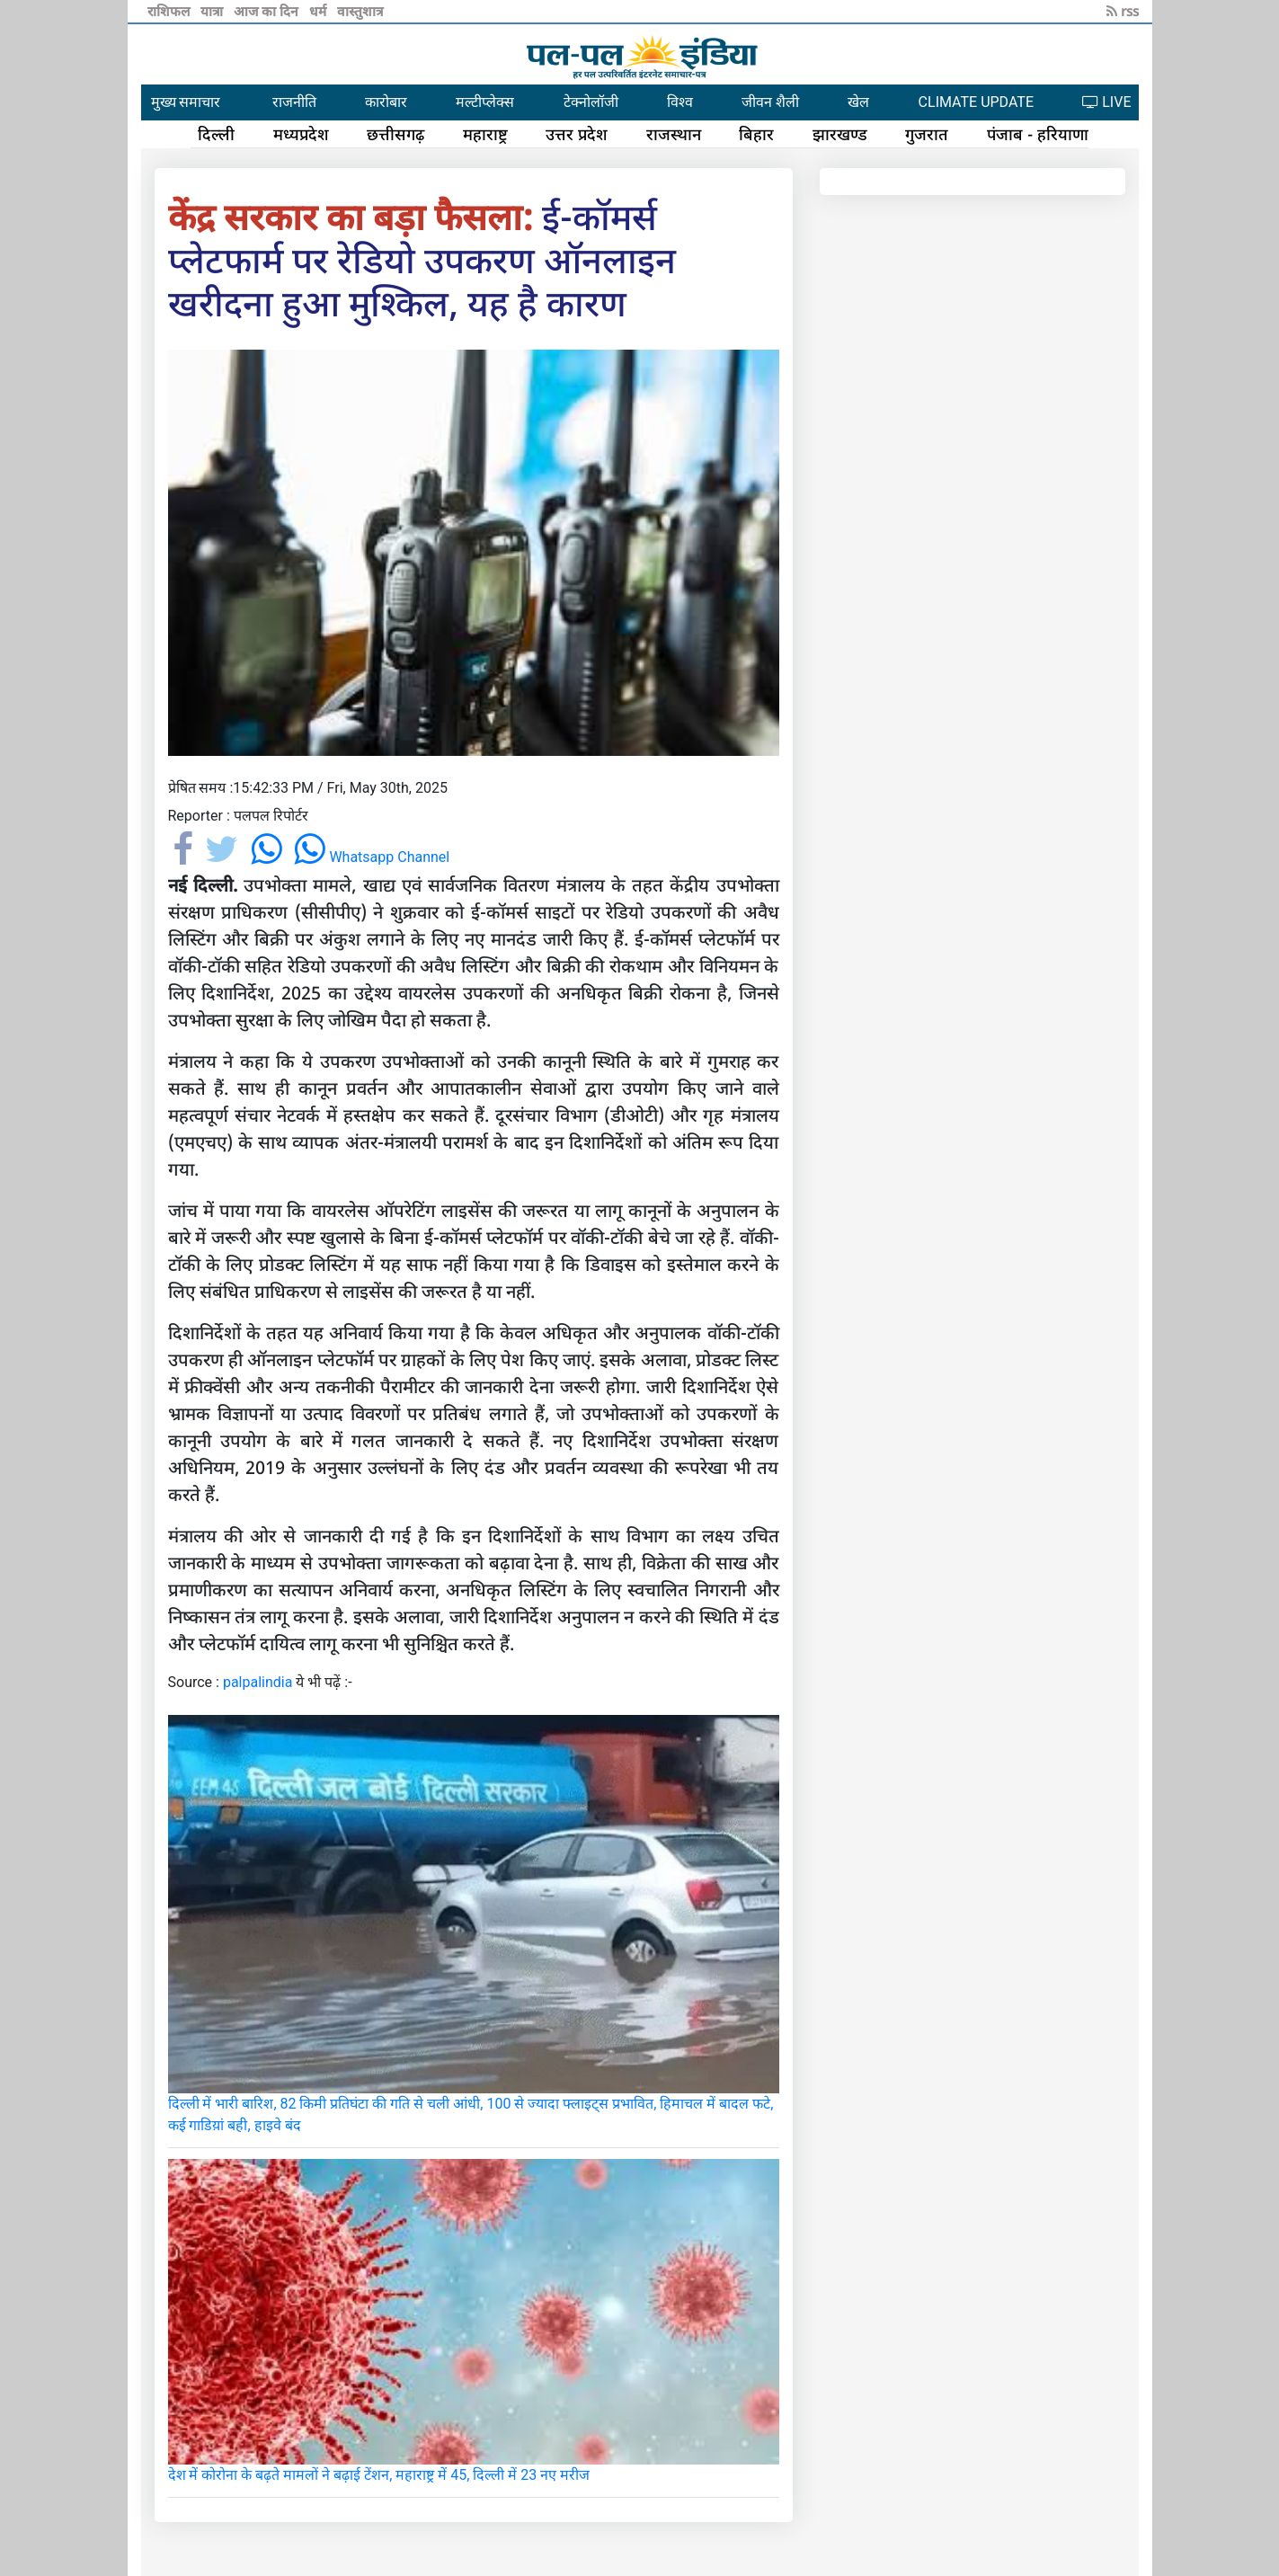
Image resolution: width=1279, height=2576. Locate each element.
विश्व (680, 102)
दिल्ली (216, 134)
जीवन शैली (770, 102)
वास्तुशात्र (360, 11)
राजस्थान (673, 134)
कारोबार (386, 102)
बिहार (756, 134)
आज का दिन (268, 11)
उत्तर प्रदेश (577, 134)
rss (1122, 11)
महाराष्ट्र (485, 134)
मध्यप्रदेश (301, 134)
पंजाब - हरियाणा (1037, 134)
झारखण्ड (840, 134)
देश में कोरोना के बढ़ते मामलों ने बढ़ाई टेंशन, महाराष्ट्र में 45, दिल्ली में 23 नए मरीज (379, 2474)
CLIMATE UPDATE (976, 102)
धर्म (319, 11)
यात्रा (213, 11)
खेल (858, 102)
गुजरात (926, 134)
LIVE (1106, 102)
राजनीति (294, 102)
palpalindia (258, 1682)
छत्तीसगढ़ (395, 134)
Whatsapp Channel (371, 857)
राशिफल (170, 11)
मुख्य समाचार (186, 102)
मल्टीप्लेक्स (485, 102)
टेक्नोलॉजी (591, 102)
